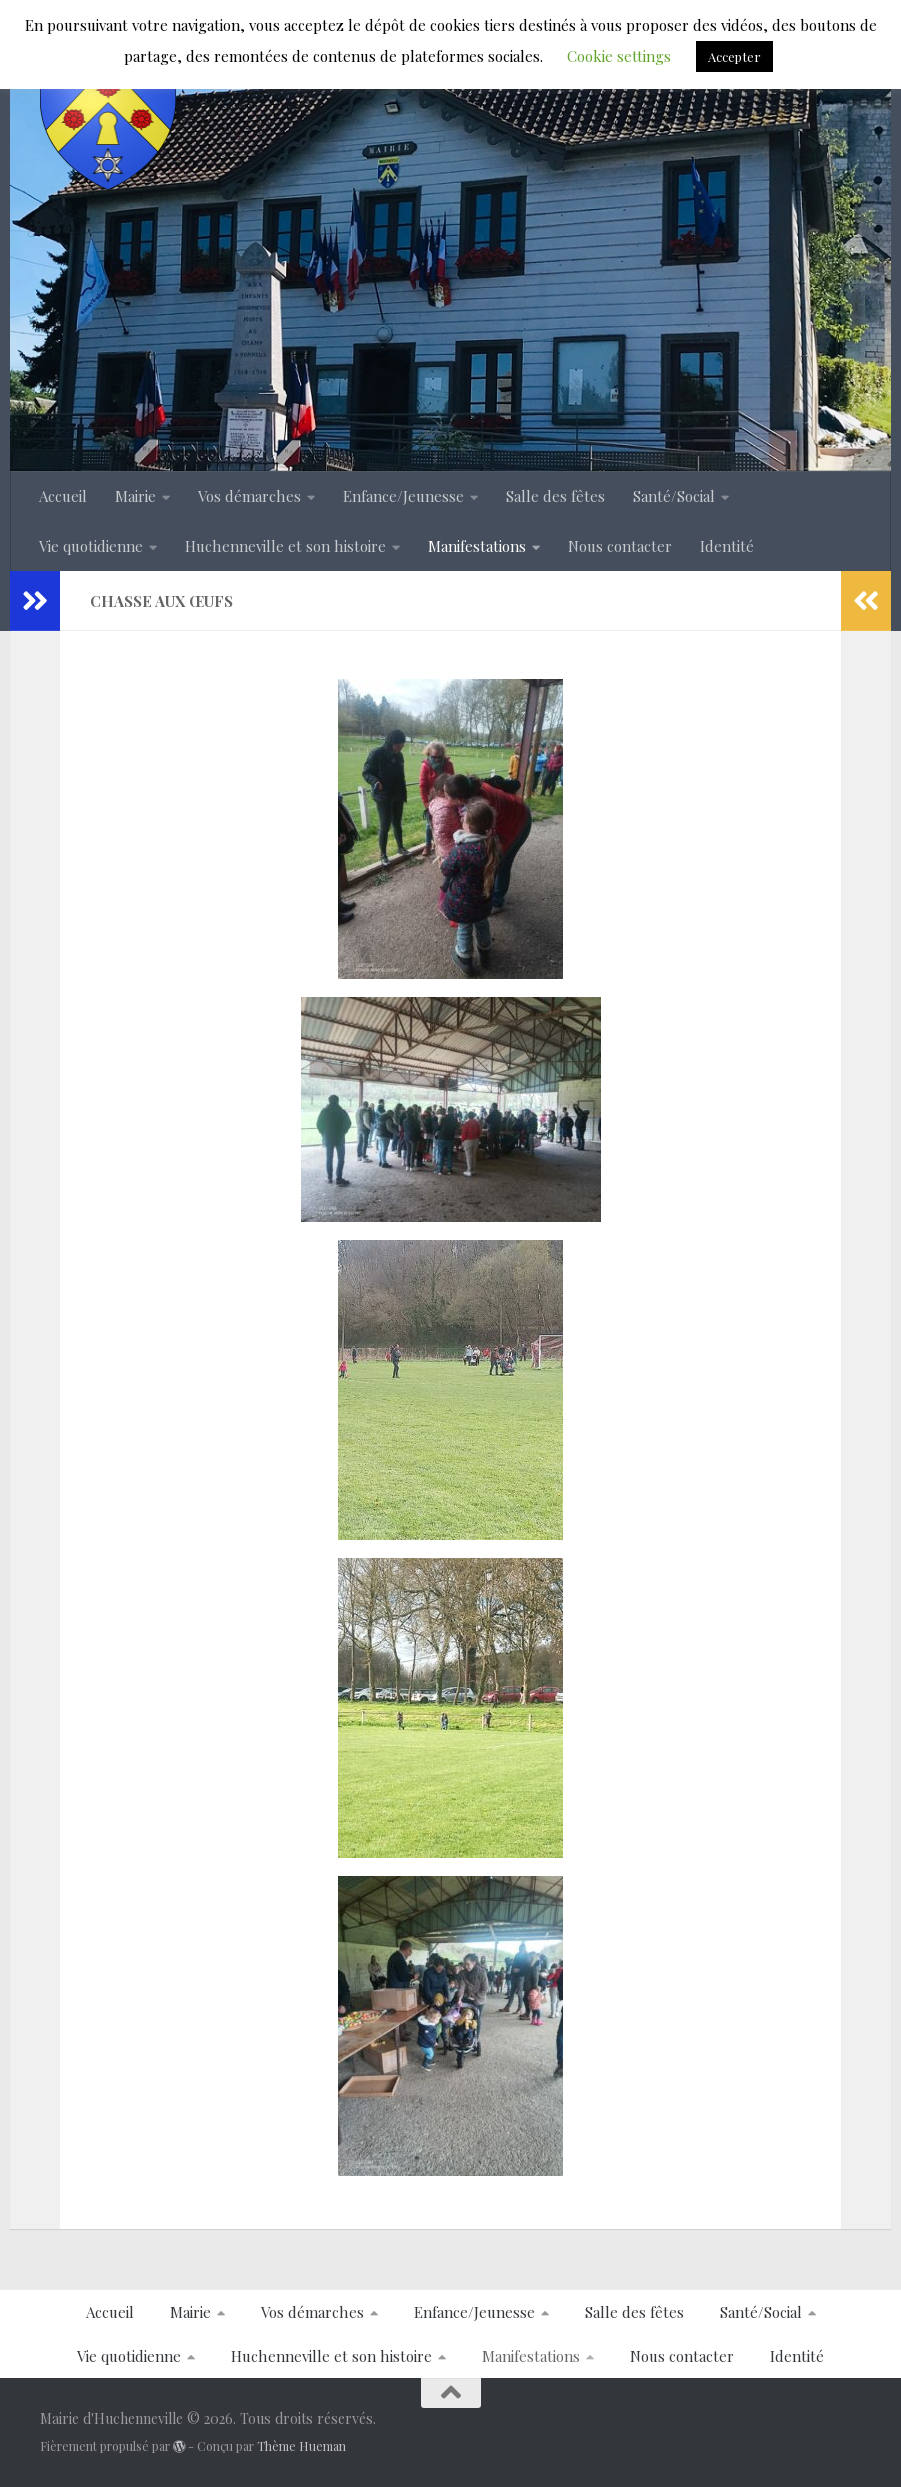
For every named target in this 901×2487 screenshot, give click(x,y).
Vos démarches (249, 496)
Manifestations (477, 546)
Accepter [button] (734, 56)
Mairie (135, 496)
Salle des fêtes (555, 496)
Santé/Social (674, 496)
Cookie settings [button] (619, 56)
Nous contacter (620, 546)
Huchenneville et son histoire (285, 546)
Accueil (63, 496)
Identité (727, 546)
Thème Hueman (301, 2446)
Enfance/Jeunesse (403, 496)
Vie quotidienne (91, 546)
